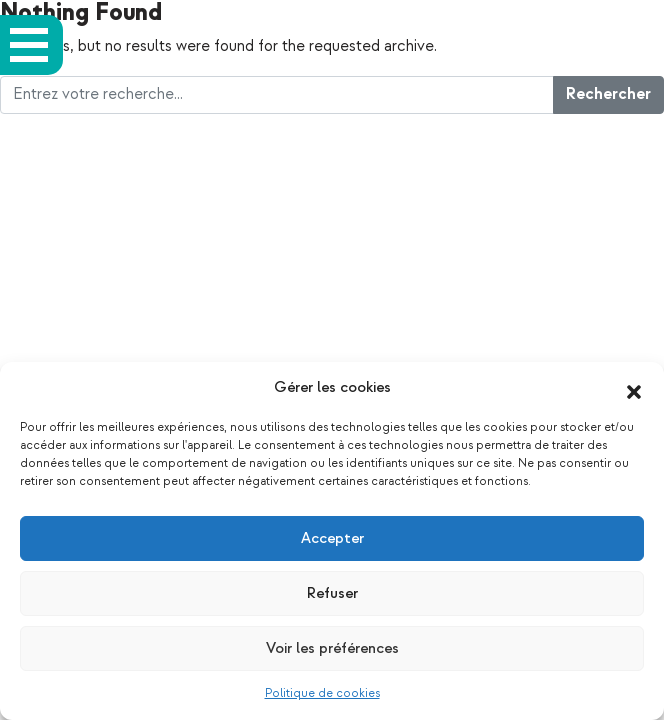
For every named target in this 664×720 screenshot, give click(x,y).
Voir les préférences (332, 648)
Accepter (332, 538)
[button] (634, 388)
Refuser (332, 593)
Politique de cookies (322, 693)
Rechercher (608, 94)
